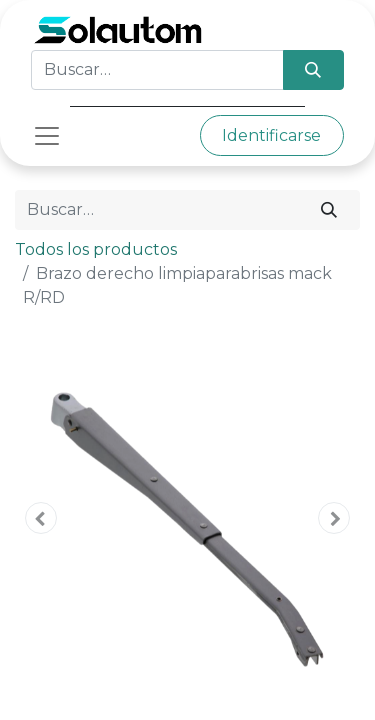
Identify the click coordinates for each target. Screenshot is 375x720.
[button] (41, 518)
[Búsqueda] (313, 70)
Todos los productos (96, 249)
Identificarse (271, 135)
